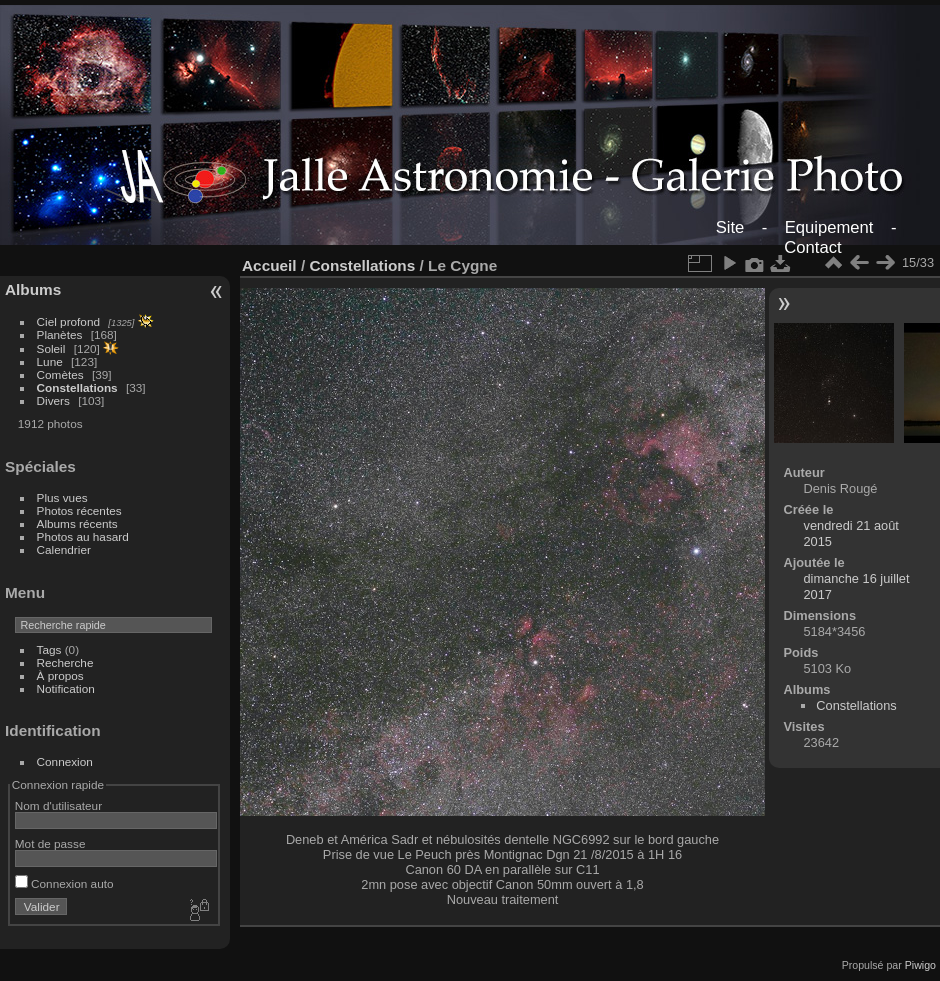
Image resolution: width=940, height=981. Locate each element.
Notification (66, 688)
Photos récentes (79, 510)
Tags (49, 649)
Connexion (65, 761)
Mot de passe (50, 843)
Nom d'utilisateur (58, 805)
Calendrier (64, 549)
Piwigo (920, 965)
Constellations (77, 387)
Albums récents (77, 523)
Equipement (829, 227)
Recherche (65, 662)
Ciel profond (68, 321)
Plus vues (62, 497)
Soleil (51, 348)
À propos (60, 675)
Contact (812, 247)
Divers (53, 400)
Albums (33, 289)
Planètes (60, 334)
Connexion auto (64, 883)
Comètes (60, 374)
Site (730, 227)
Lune (50, 361)
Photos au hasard (83, 536)
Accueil (269, 265)
